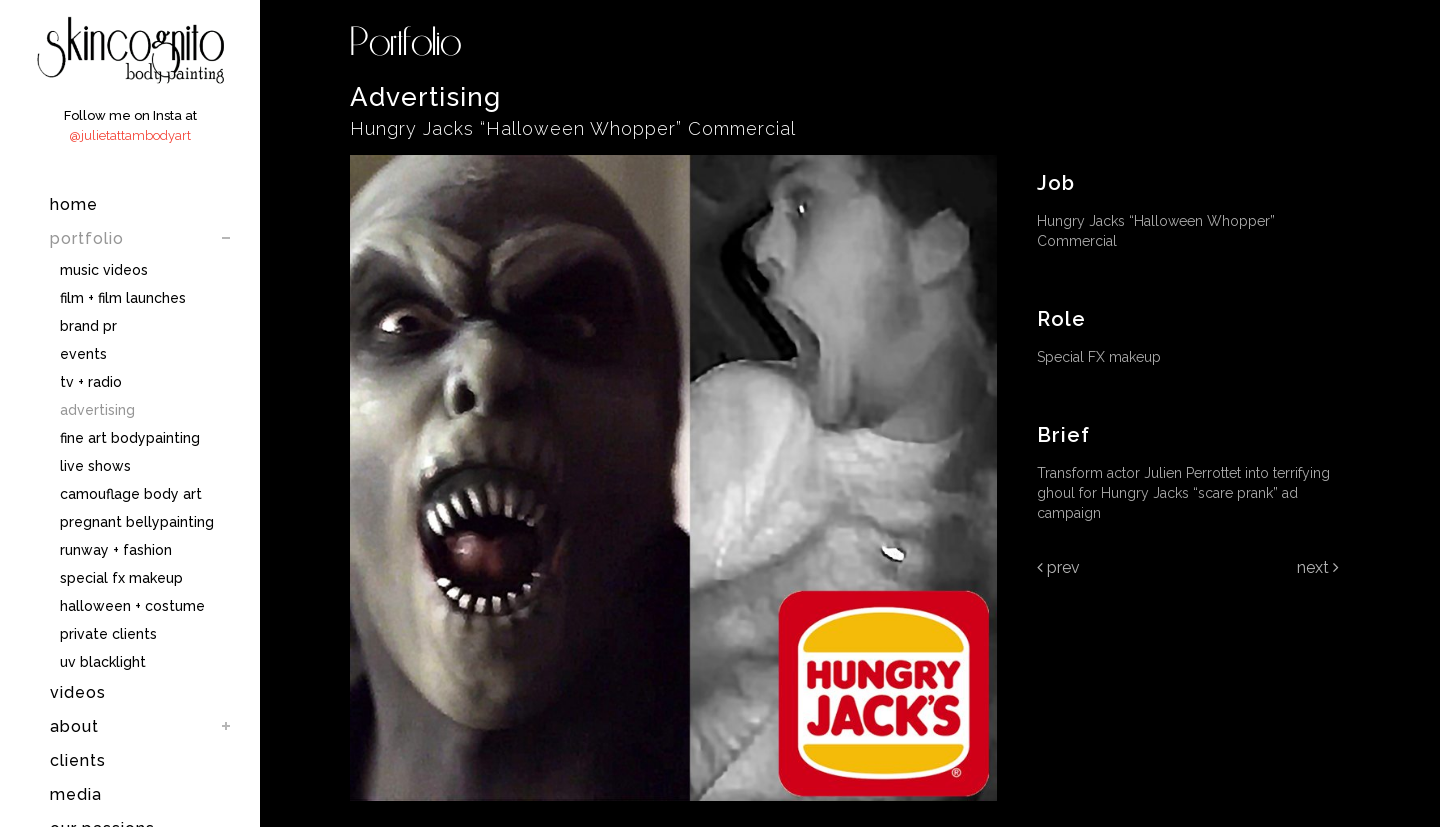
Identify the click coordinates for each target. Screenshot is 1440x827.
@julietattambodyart (130, 135)
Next (1318, 567)
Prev (1058, 567)
